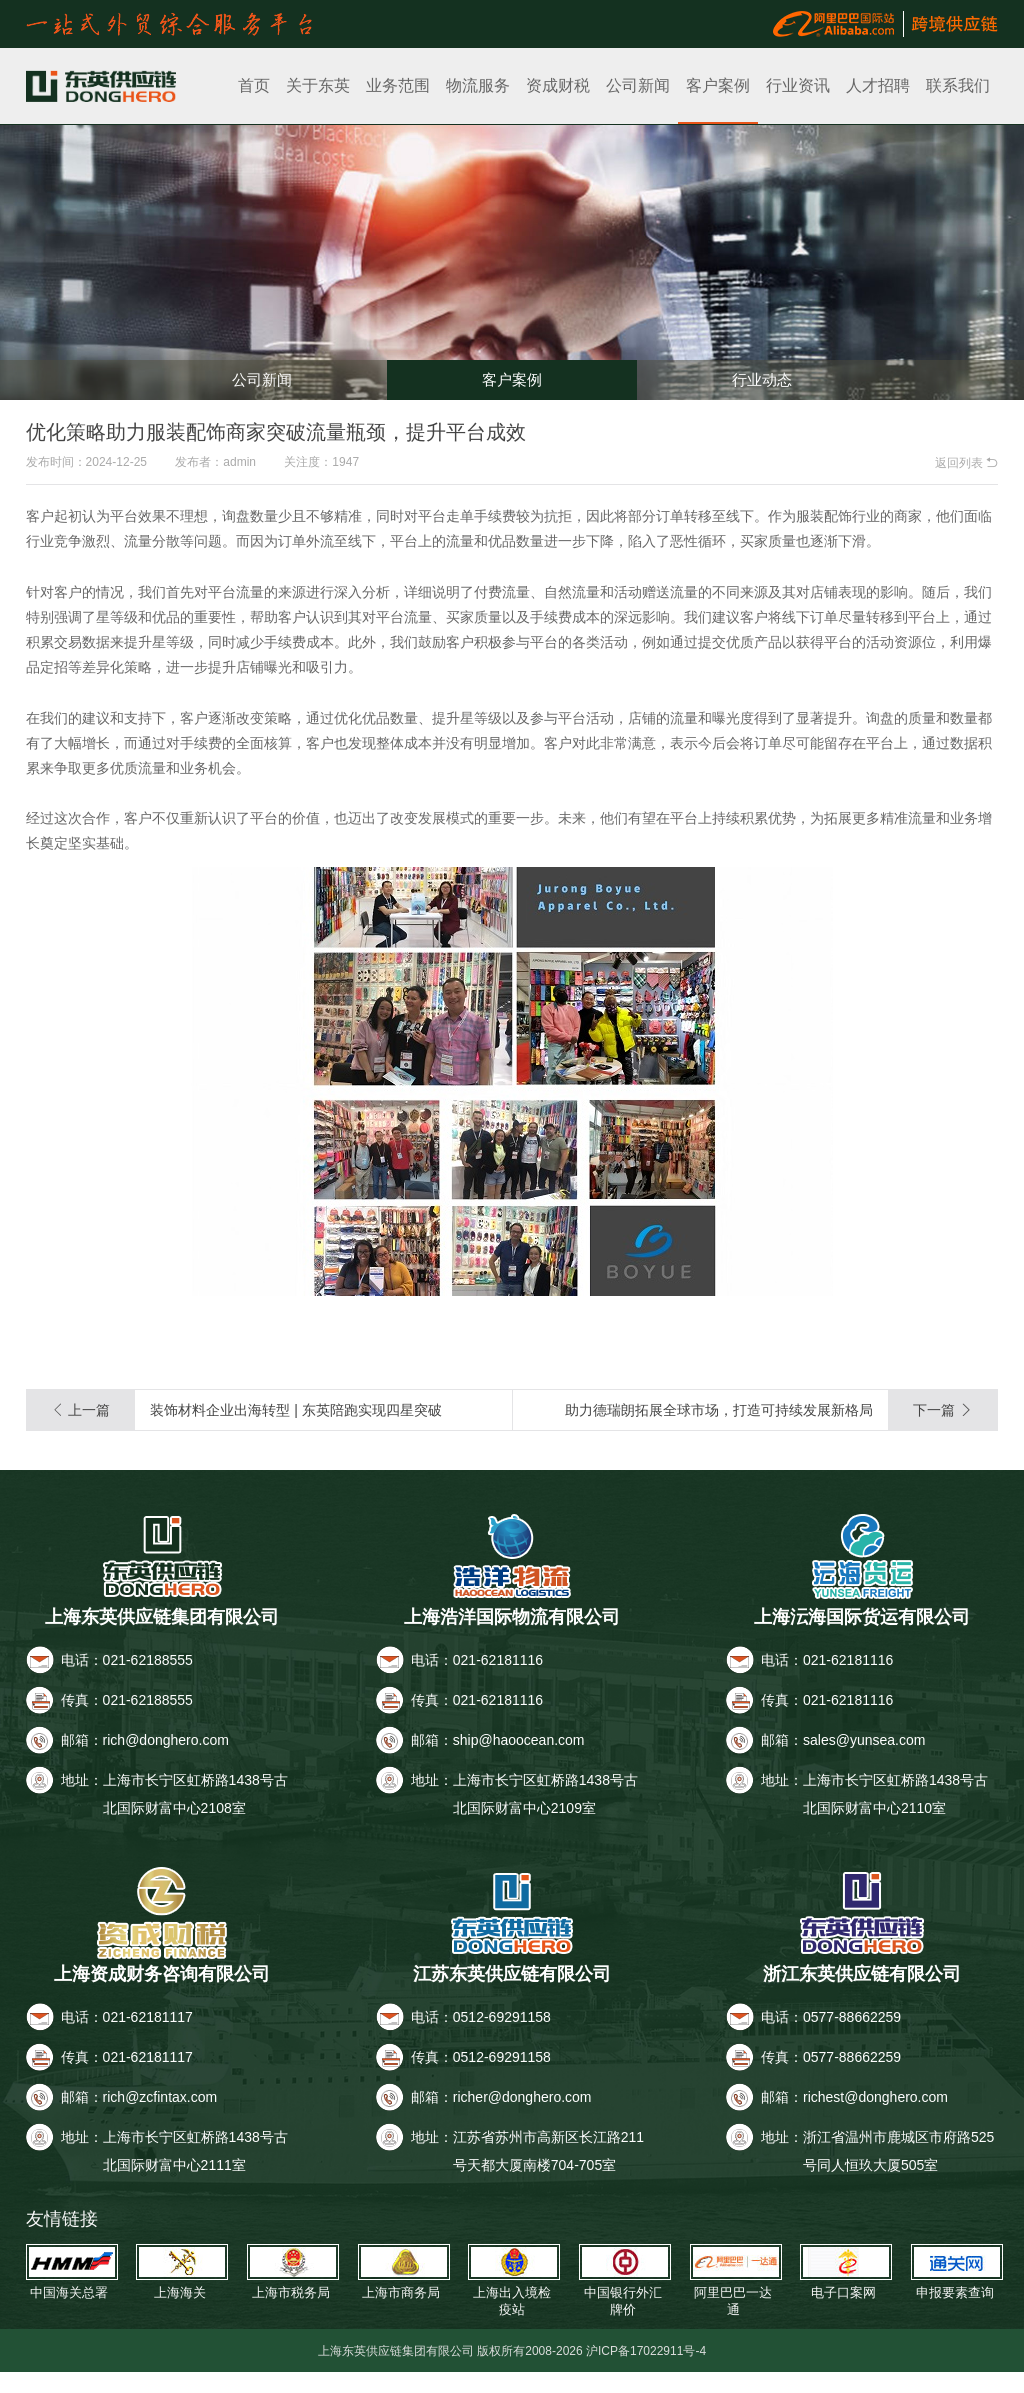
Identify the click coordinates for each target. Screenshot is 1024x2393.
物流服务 (478, 85)
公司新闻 (638, 85)
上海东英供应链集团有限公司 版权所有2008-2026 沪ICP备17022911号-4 (512, 2371)
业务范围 (398, 85)
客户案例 (718, 85)
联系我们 (958, 85)
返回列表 (966, 463)
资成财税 (558, 85)
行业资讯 (798, 85)
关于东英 (318, 85)
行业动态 (762, 372)
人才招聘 (878, 85)
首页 (254, 85)
